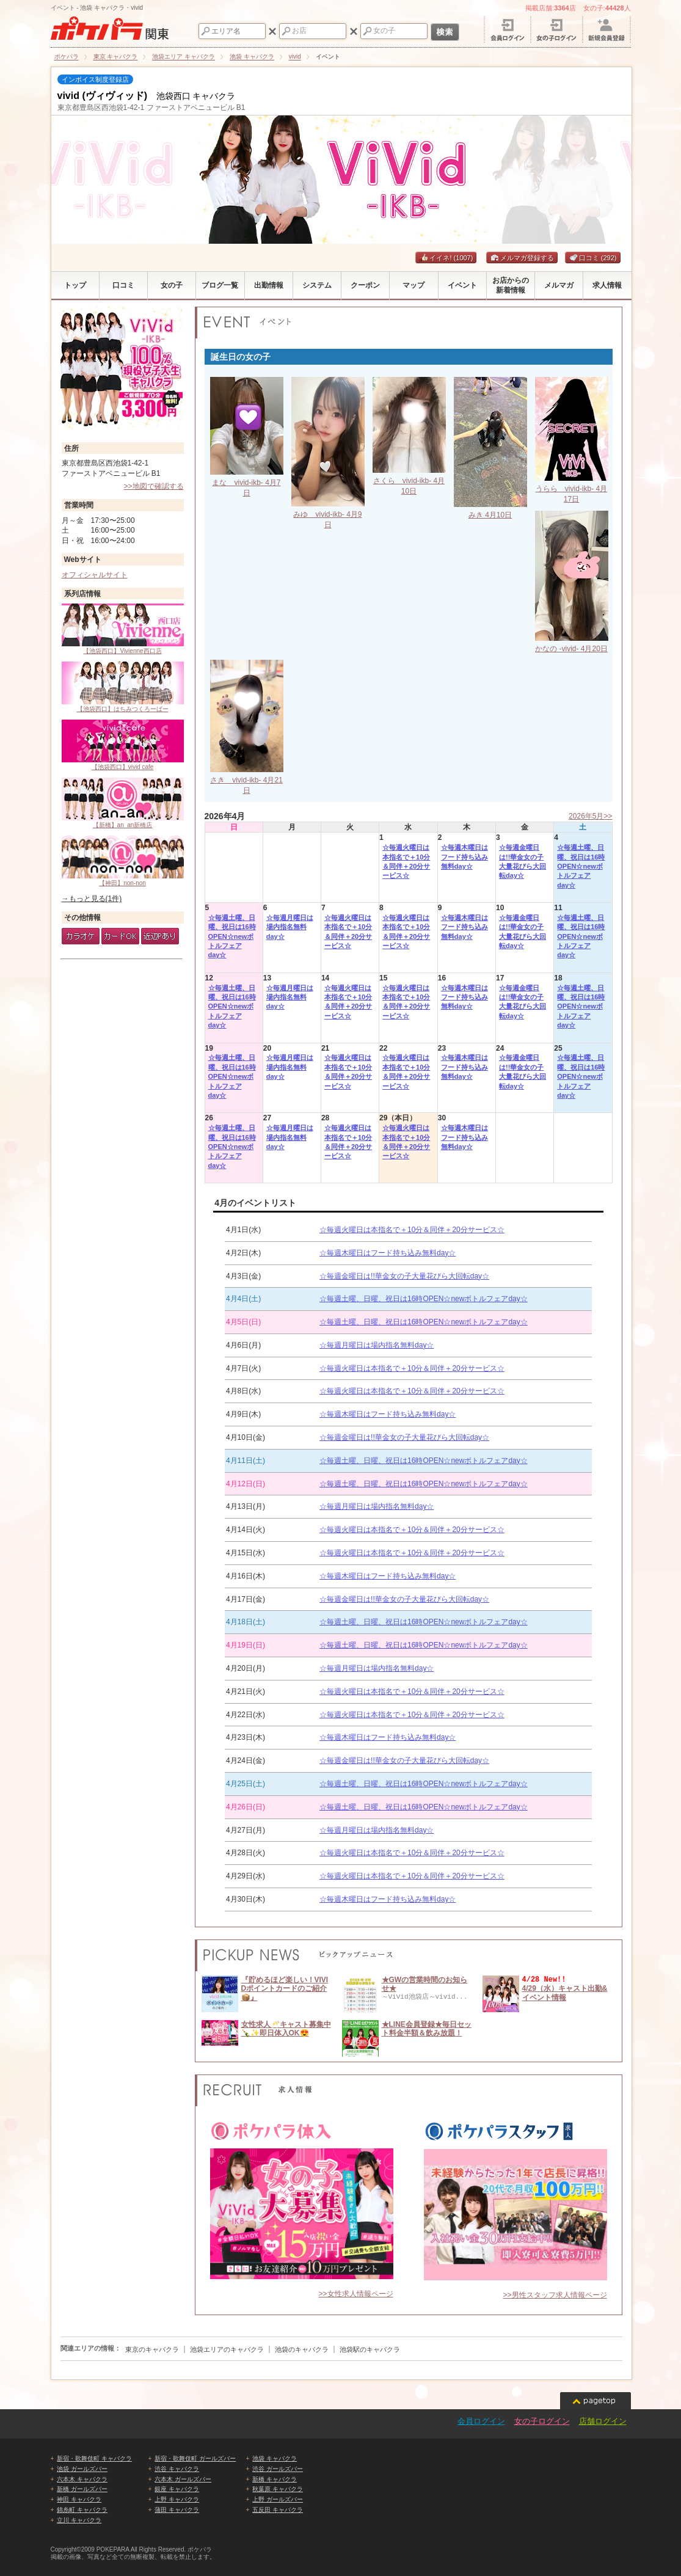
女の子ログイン (542, 2421)
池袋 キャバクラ (274, 2458)
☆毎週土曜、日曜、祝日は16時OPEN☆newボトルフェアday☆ (581, 866)
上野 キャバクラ (177, 2499)
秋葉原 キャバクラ (277, 2489)
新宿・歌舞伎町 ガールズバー (195, 2458)
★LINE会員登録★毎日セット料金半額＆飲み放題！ (427, 2028)
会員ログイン (481, 2421)
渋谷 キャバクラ (177, 2468)
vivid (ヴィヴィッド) (102, 95)
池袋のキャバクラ (302, 2349)
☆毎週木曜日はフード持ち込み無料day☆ (464, 857)
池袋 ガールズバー (82, 2468)
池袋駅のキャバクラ (370, 2349)
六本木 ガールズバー (183, 2479)
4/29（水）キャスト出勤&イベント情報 (565, 1992)
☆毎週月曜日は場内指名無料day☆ (289, 927)
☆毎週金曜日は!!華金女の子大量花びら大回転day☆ (522, 861)
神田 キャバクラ (79, 2499)
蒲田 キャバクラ (177, 2509)
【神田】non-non (123, 861)
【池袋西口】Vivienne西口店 (123, 629)
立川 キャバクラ (79, 2520)
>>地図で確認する (153, 486)
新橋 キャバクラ (274, 2479)
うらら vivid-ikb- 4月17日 (571, 488)
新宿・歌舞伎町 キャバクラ (94, 2458)
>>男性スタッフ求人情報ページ (554, 2295)
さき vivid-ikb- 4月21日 (246, 780)
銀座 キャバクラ (177, 2489)
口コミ (593, 258)
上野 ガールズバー (277, 2499)
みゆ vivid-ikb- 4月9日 (328, 514)
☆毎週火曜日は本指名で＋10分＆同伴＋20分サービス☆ (406, 861)
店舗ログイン (603, 2421)
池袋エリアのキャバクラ (227, 2349)
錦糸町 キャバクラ (82, 2509)
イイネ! (446, 258)
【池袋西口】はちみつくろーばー (123, 687)
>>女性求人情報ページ (355, 2294)
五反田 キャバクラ (277, 2509)
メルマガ (508, 258)
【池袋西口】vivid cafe (123, 745)
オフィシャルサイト (95, 575)
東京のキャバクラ (152, 2349)
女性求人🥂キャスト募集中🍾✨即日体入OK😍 (286, 2028)
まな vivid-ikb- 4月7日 (246, 482)
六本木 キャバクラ (82, 2479)
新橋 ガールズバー (82, 2489)
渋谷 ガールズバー (277, 2468)
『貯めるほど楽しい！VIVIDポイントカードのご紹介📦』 (285, 1989)
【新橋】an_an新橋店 (123, 803)
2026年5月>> (590, 816)
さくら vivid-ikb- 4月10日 (409, 480)
